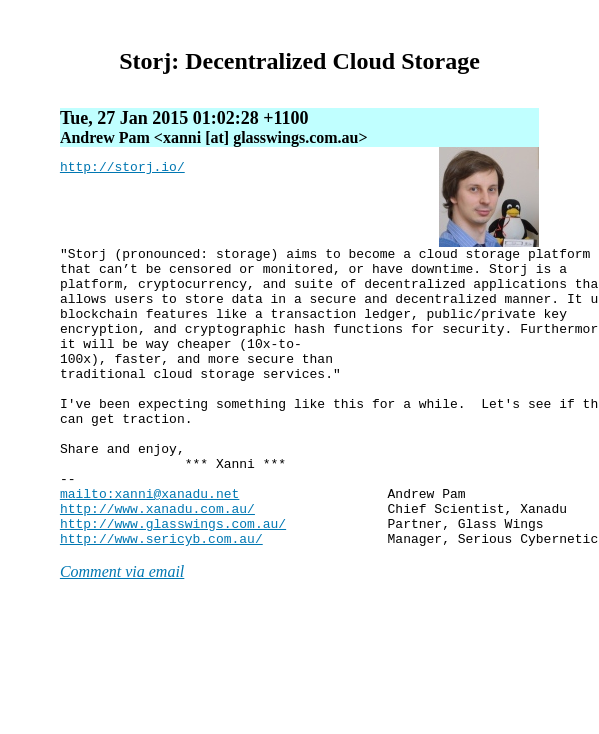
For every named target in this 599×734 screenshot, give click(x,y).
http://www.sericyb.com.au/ (161, 598)
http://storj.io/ (122, 169)
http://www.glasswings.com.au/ (173, 580)
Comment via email (122, 631)
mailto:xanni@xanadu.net (149, 544)
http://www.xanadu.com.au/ (157, 562)
